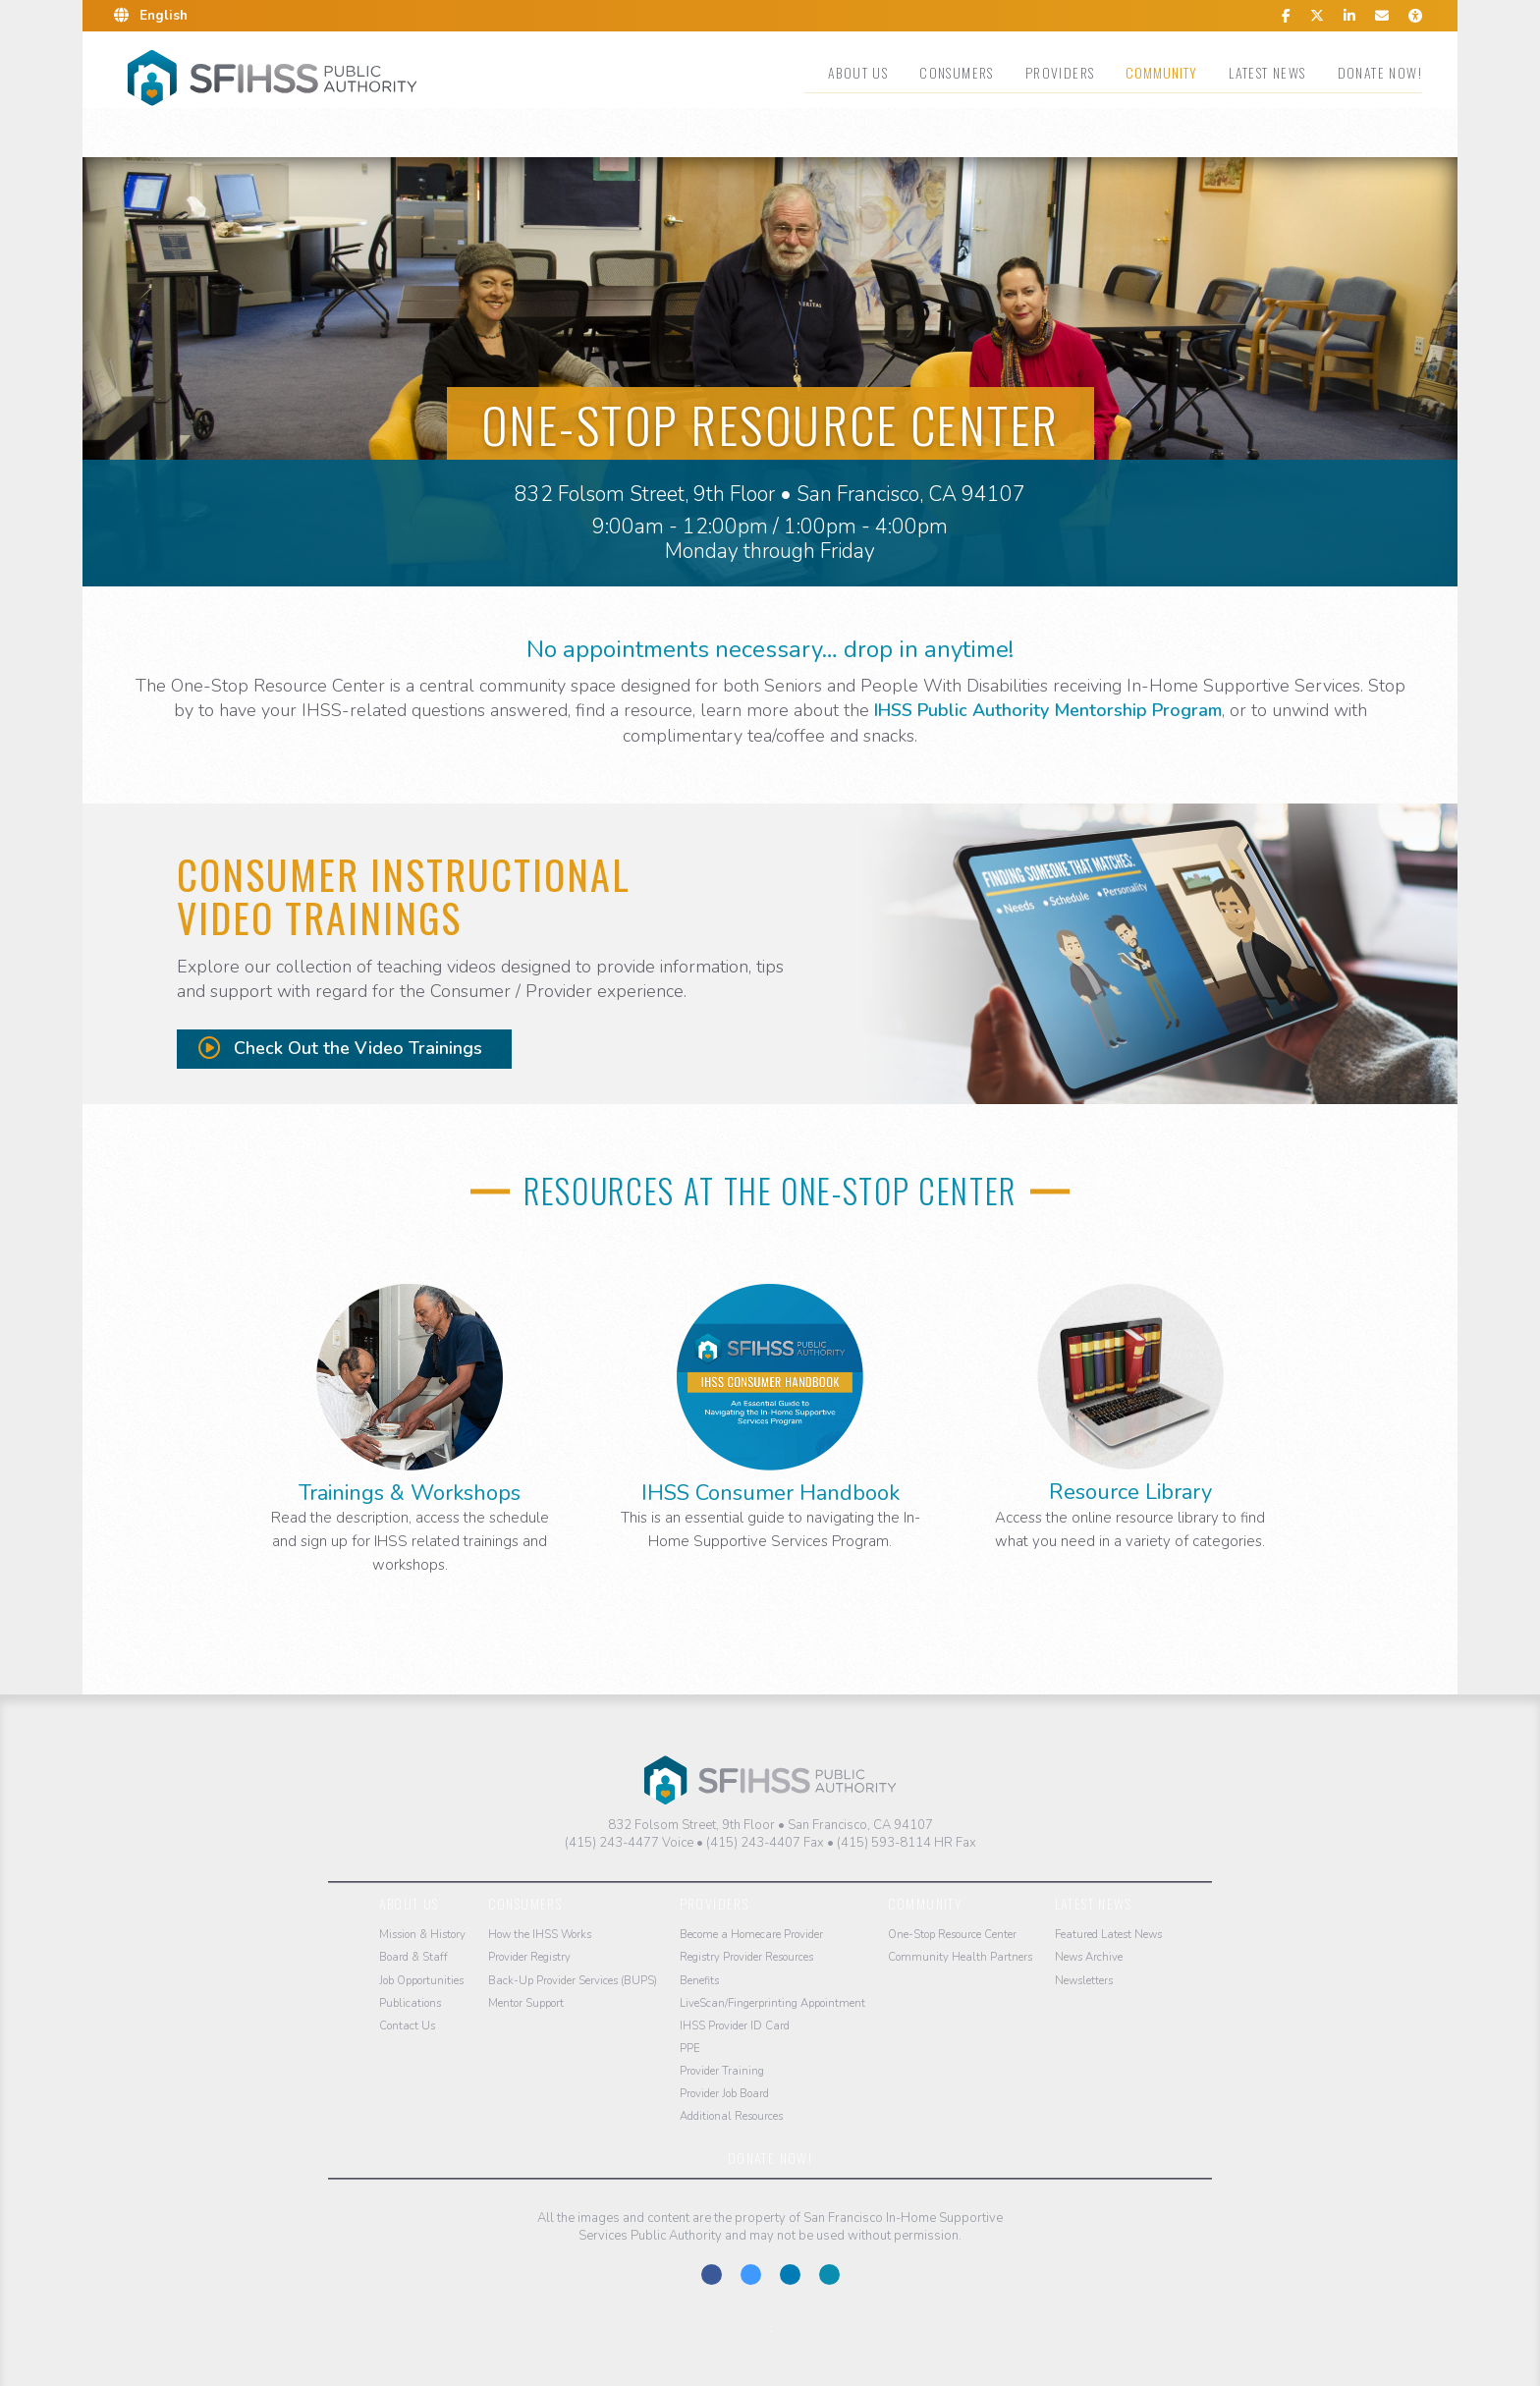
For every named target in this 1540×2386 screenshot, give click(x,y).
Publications (410, 2003)
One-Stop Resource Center (952, 1934)
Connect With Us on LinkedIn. (790, 2274)
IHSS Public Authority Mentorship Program (1048, 710)
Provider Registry (529, 1957)
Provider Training (722, 2071)
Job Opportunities (421, 1980)
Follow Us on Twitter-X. (751, 2274)
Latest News (1267, 72)
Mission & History (422, 1934)
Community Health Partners (960, 1957)
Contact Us (407, 2026)
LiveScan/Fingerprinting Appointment (772, 2003)
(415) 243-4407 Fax (765, 1843)
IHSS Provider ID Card (735, 2026)
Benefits (699, 1980)
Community (1161, 72)
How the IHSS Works (539, 1934)
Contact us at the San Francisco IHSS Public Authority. (829, 2274)
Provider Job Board (724, 2093)
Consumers (956, 72)
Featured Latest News (1108, 1934)
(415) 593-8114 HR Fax (906, 1843)
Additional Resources (731, 2116)
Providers (1060, 72)
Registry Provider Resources (746, 1957)
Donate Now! (1380, 72)
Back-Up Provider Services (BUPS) (572, 1980)
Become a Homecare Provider (751, 1934)
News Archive (1089, 1957)
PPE (690, 2048)
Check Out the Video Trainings (340, 1048)
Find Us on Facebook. (711, 2274)
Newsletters (1084, 1980)
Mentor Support (526, 2003)
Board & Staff (413, 1957)
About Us (858, 72)
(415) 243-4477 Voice (629, 1843)
